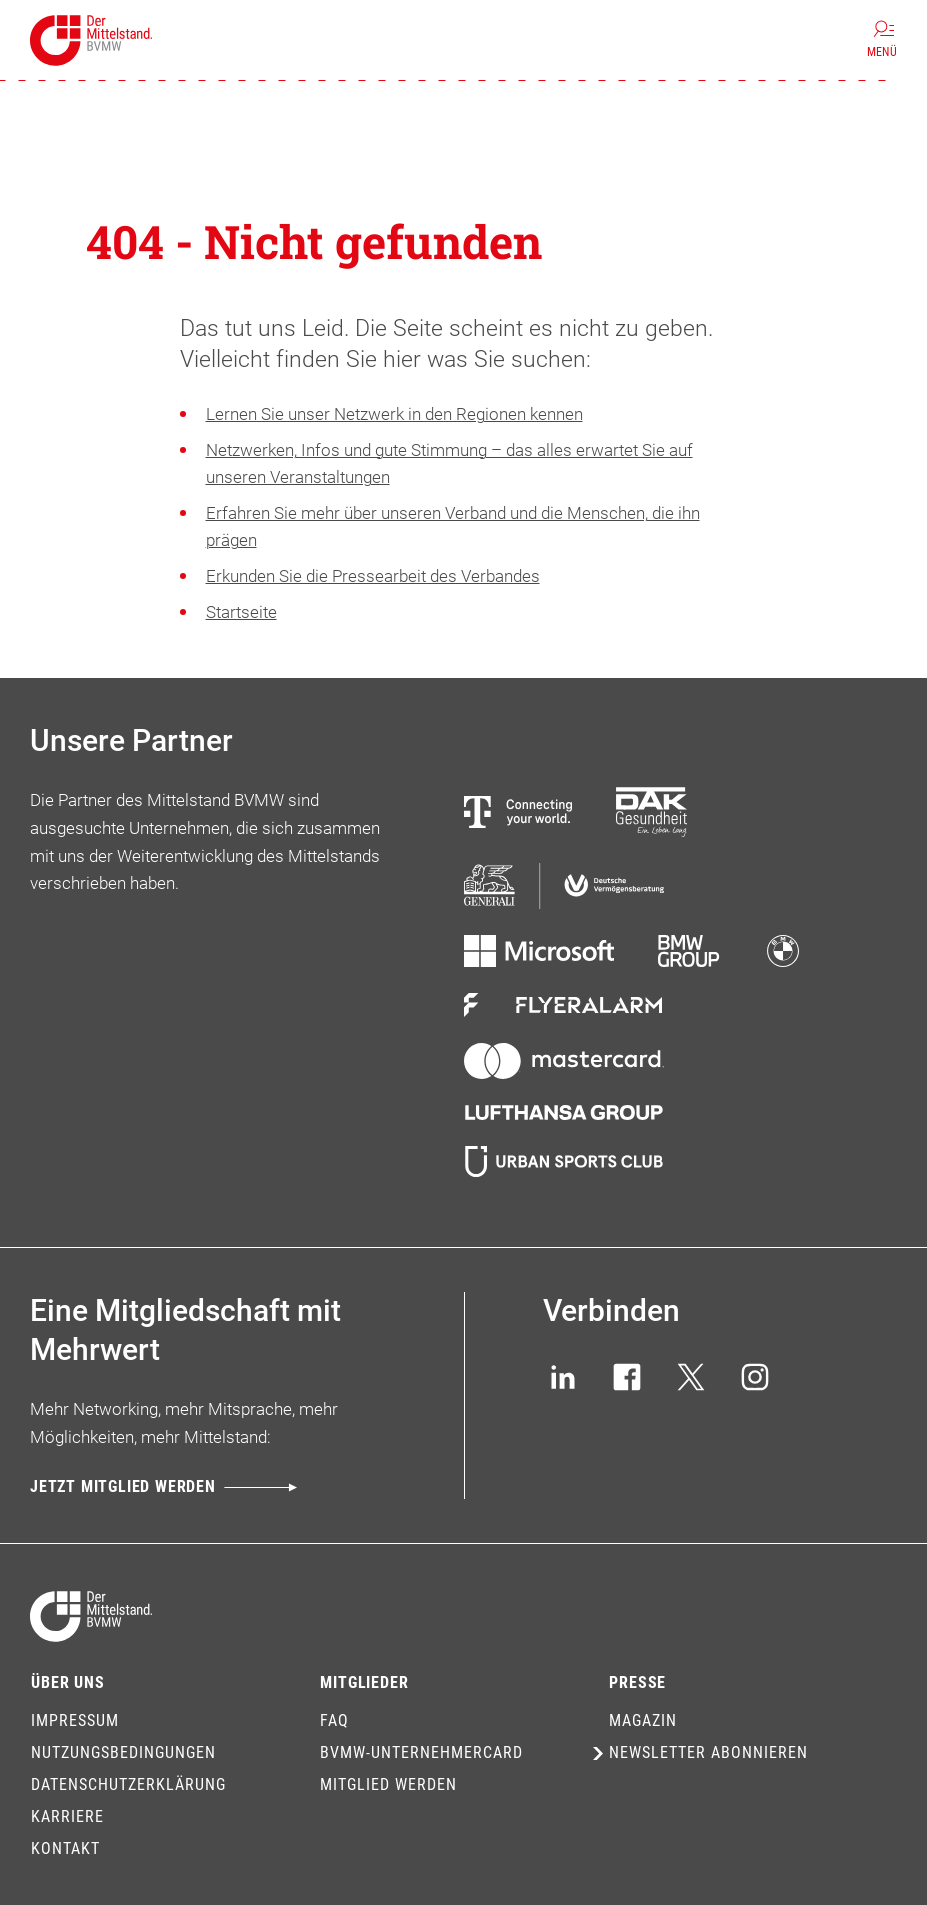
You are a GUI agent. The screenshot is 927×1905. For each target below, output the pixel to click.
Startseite (241, 612)
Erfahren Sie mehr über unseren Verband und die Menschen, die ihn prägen (453, 527)
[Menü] (882, 40)
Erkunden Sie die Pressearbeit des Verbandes (373, 576)
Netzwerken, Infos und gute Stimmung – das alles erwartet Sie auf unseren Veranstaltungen (449, 464)
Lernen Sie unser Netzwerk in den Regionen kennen (394, 414)
